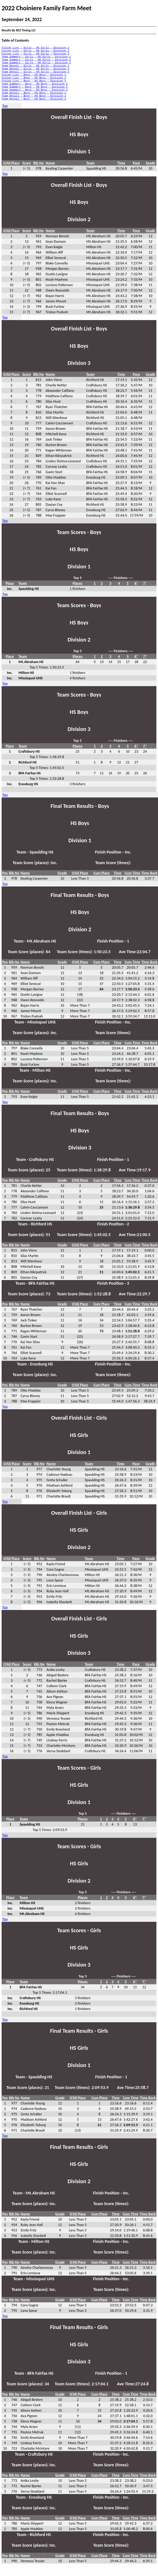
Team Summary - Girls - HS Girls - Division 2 (36, 62)
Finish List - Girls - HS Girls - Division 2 (35, 51)
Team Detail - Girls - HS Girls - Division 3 (35, 77)
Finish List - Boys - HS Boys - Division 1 (34, 80)
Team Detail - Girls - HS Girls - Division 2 (35, 73)
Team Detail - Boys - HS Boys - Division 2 (34, 106)
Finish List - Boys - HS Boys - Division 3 (34, 88)
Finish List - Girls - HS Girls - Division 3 (35, 55)
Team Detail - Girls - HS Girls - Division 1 (35, 70)
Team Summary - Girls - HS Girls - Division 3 (36, 66)
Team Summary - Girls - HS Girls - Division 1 (36, 59)
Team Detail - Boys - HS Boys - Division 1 (34, 102)
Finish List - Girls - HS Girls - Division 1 (35, 48)
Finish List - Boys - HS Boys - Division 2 (34, 84)
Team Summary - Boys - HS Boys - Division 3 (35, 98)
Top (5, 116)
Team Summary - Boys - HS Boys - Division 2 (35, 95)
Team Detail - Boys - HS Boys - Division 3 (34, 109)
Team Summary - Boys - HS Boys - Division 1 (35, 91)
